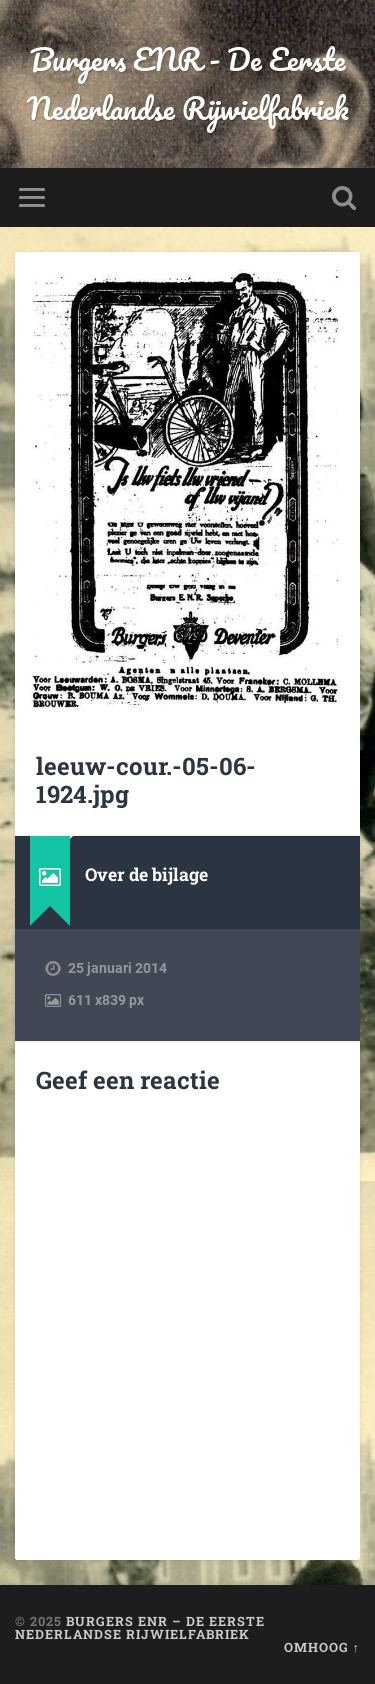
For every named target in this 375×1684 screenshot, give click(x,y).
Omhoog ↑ (322, 1647)
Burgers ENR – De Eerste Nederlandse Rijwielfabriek (140, 1627)
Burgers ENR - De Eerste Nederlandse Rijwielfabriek (188, 84)
